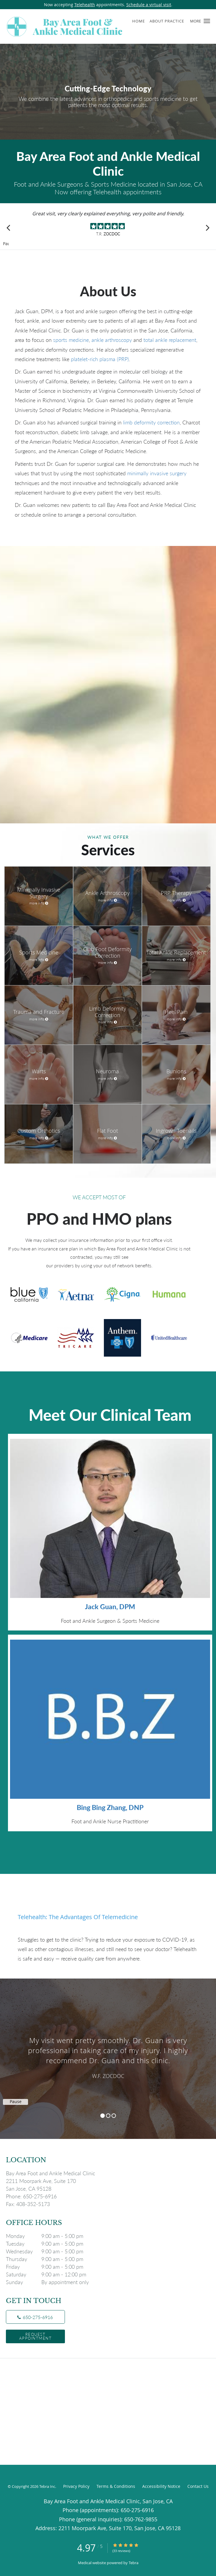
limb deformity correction (151, 422)
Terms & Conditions (115, 2486)
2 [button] (108, 2115)
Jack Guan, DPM (110, 1607)
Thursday (48, 2259)
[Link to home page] (88, 26)
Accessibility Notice (161, 2486)
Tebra (133, 2562)
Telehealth (84, 4)
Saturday (48, 2274)
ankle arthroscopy (111, 340)
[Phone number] (35, 2317)
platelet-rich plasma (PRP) (100, 359)
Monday (48, 2236)
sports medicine (71, 340)
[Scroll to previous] (9, 228)
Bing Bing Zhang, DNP (110, 1807)
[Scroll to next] (207, 228)
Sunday (48, 2282)
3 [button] (113, 2115)
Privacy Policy (76, 2486)
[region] (108, 2052)
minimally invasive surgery (156, 473)
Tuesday (48, 2243)
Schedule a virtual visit (148, 4)
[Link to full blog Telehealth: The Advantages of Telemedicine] (108, 1917)
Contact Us (198, 2486)
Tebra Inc (47, 2486)
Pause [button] (6, 244)
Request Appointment (35, 2336)
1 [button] (102, 2115)
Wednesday (48, 2251)
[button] (207, 21)
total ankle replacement (169, 340)
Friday (48, 2266)
